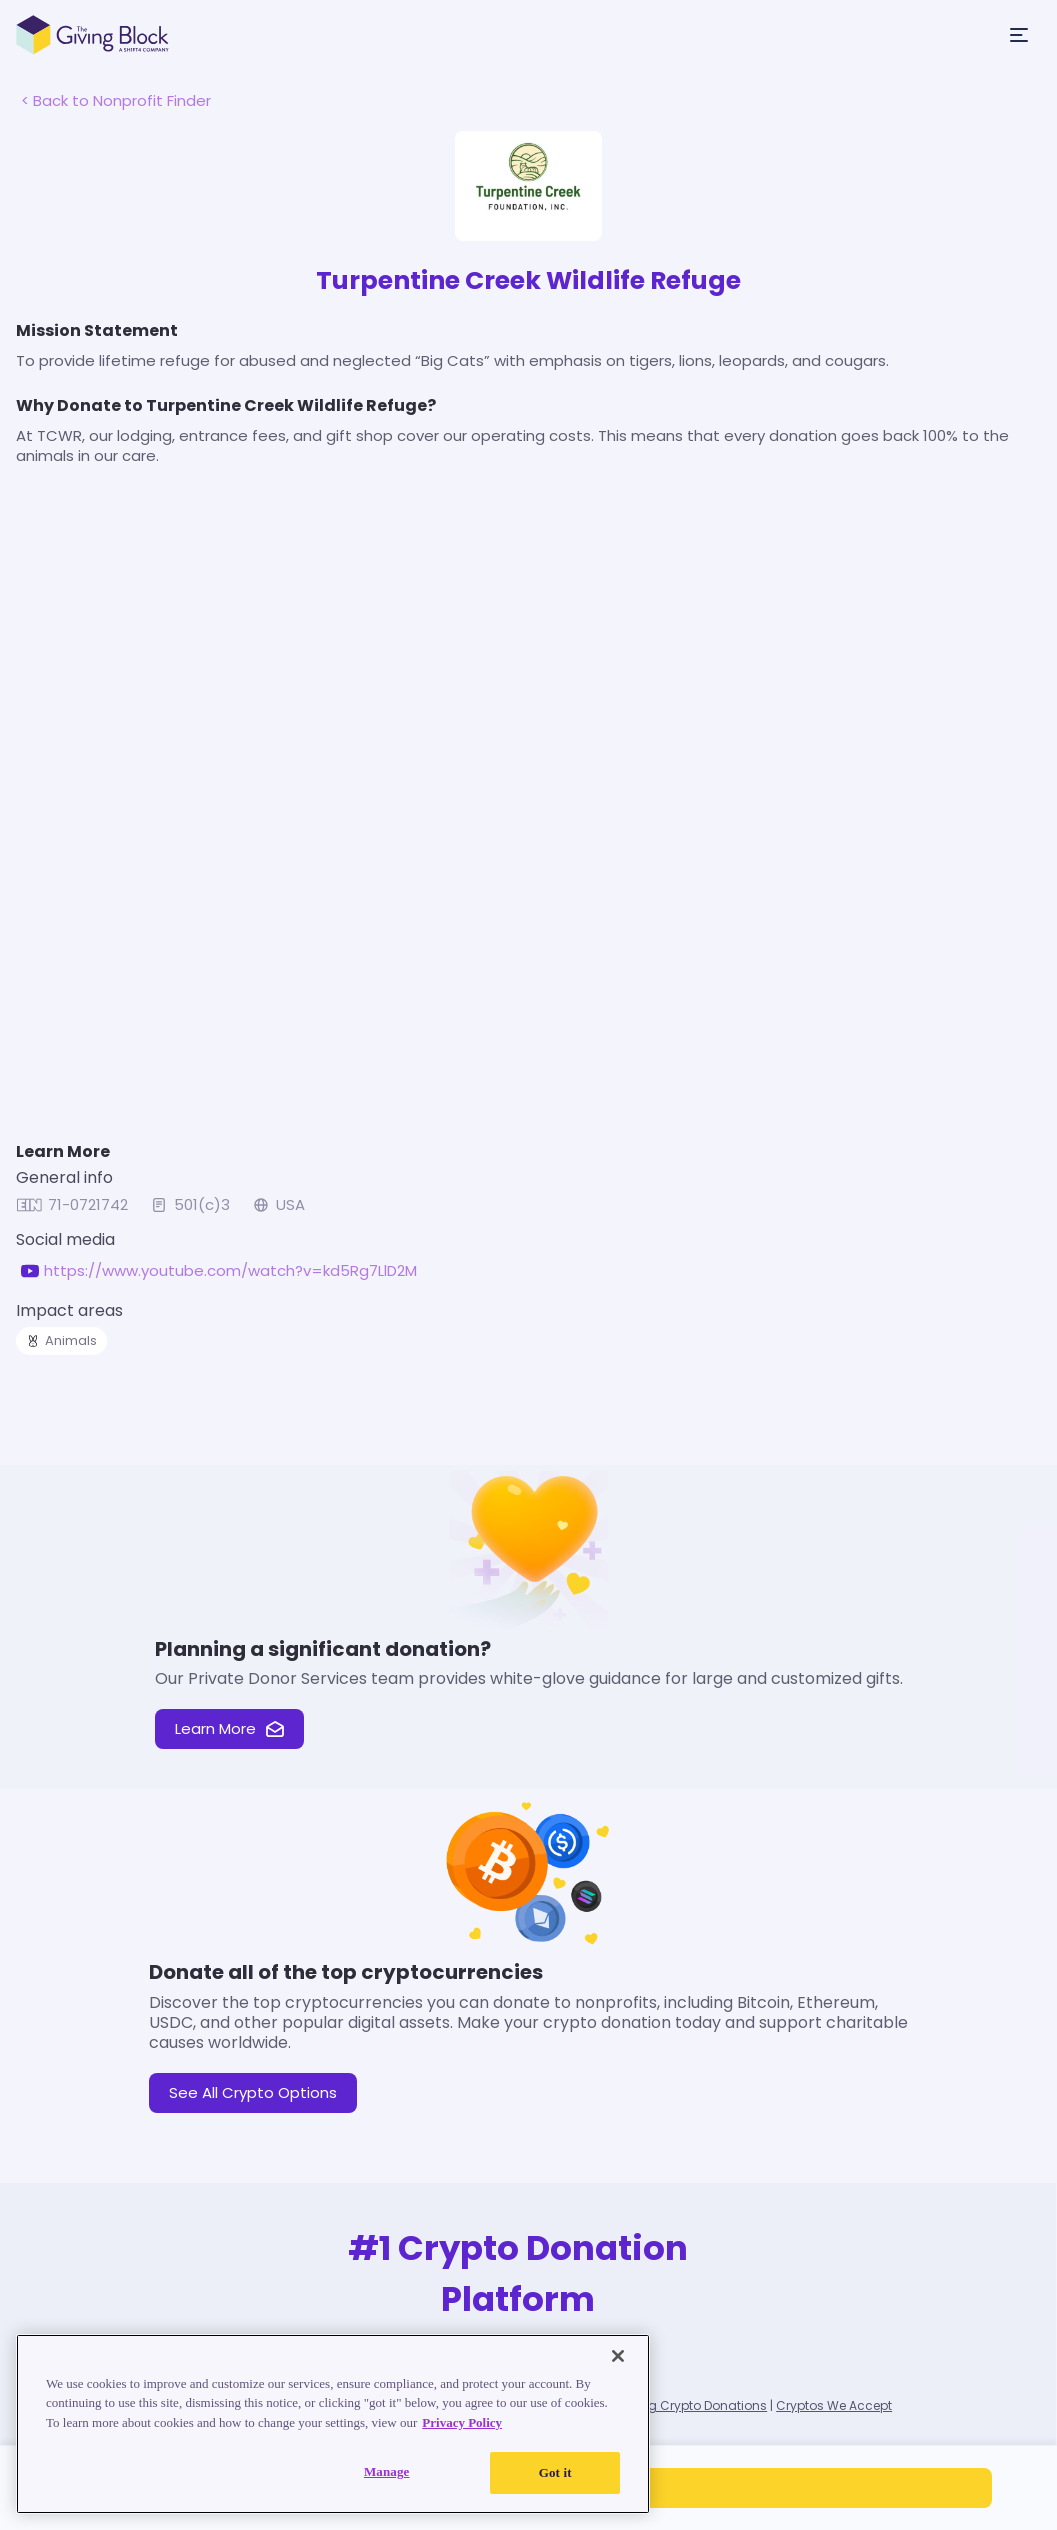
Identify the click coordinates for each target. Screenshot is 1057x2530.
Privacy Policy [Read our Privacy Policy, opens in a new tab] (462, 2423)
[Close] (618, 2357)
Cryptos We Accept (834, 2405)
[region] (333, 2425)
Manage (387, 2472)
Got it (555, 2473)
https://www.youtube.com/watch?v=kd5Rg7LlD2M (230, 1271)
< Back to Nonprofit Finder (116, 100)
